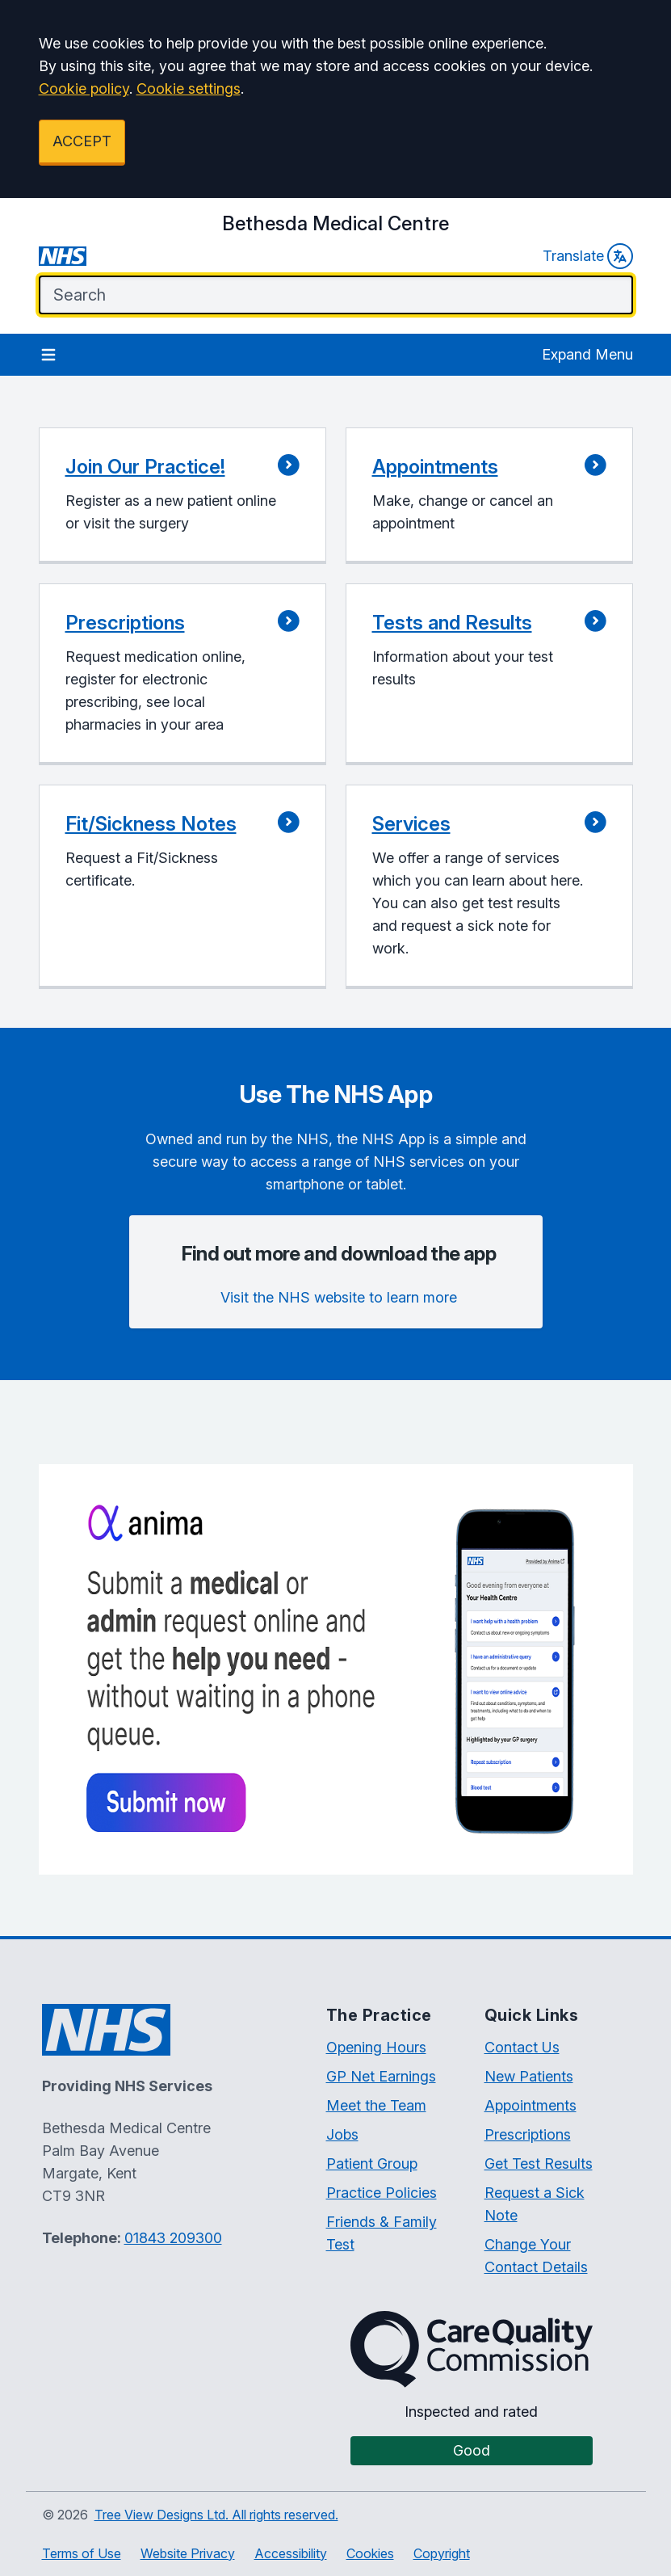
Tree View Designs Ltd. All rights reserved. (216, 2515)
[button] (182, 495)
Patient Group (371, 2163)
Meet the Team (376, 2105)
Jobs (342, 2134)
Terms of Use (81, 2553)
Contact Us (522, 2047)
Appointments (530, 2105)
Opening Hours (376, 2047)
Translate (588, 256)
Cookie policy (84, 88)
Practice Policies (381, 2192)
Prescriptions (527, 2134)
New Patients (528, 2076)
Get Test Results (538, 2163)
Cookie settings (188, 88)
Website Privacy (187, 2553)
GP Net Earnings (381, 2076)
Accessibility (290, 2553)
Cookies (370, 2553)
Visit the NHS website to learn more (338, 1297)
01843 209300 (173, 2237)
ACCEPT (81, 141)
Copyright (441, 2553)
